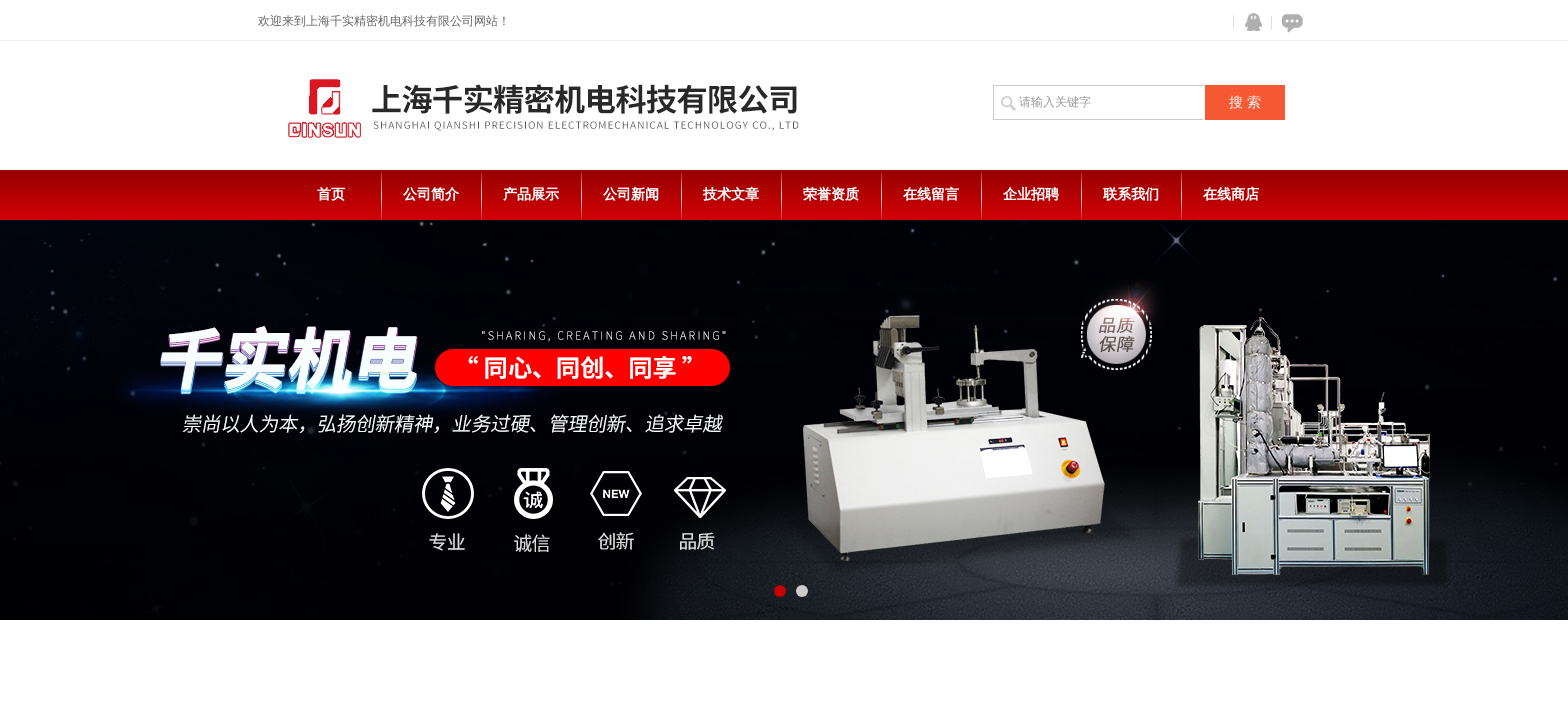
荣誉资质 (831, 194)
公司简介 (431, 194)
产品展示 (531, 194)
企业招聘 (1031, 194)
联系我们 (1131, 194)
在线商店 (1231, 194)
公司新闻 (631, 194)
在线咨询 (1289, 22)
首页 (331, 194)
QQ (1249, 22)
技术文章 (731, 194)
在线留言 (931, 194)
